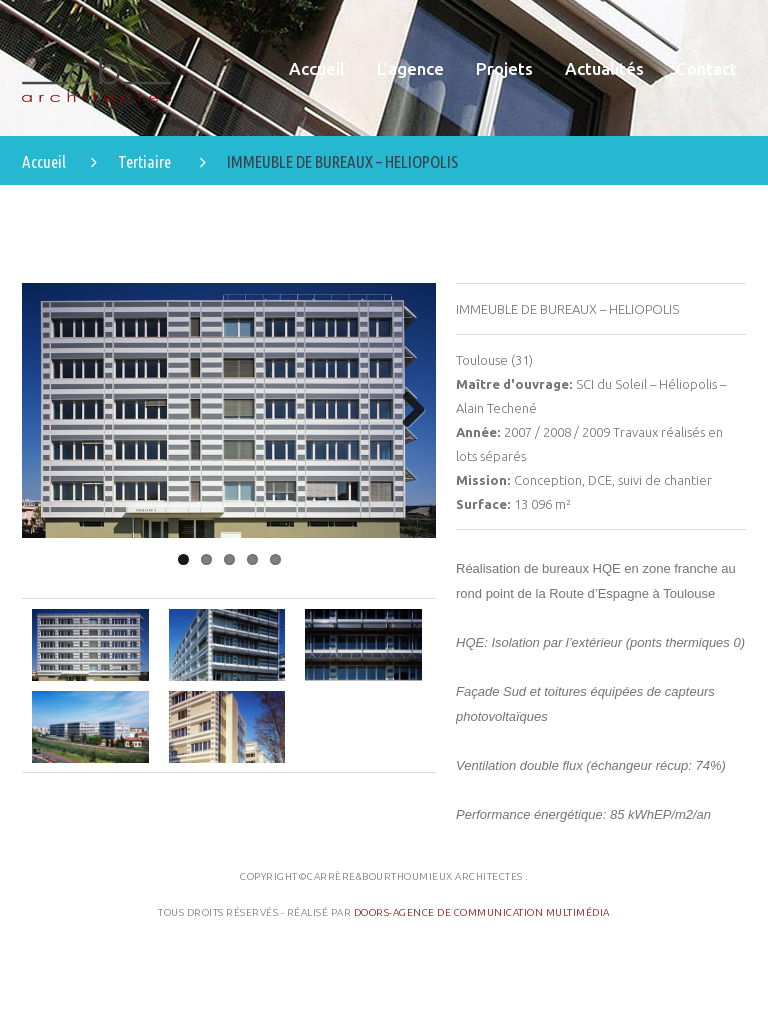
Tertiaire (144, 161)
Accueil (44, 161)
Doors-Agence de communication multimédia (482, 912)
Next (406, 411)
